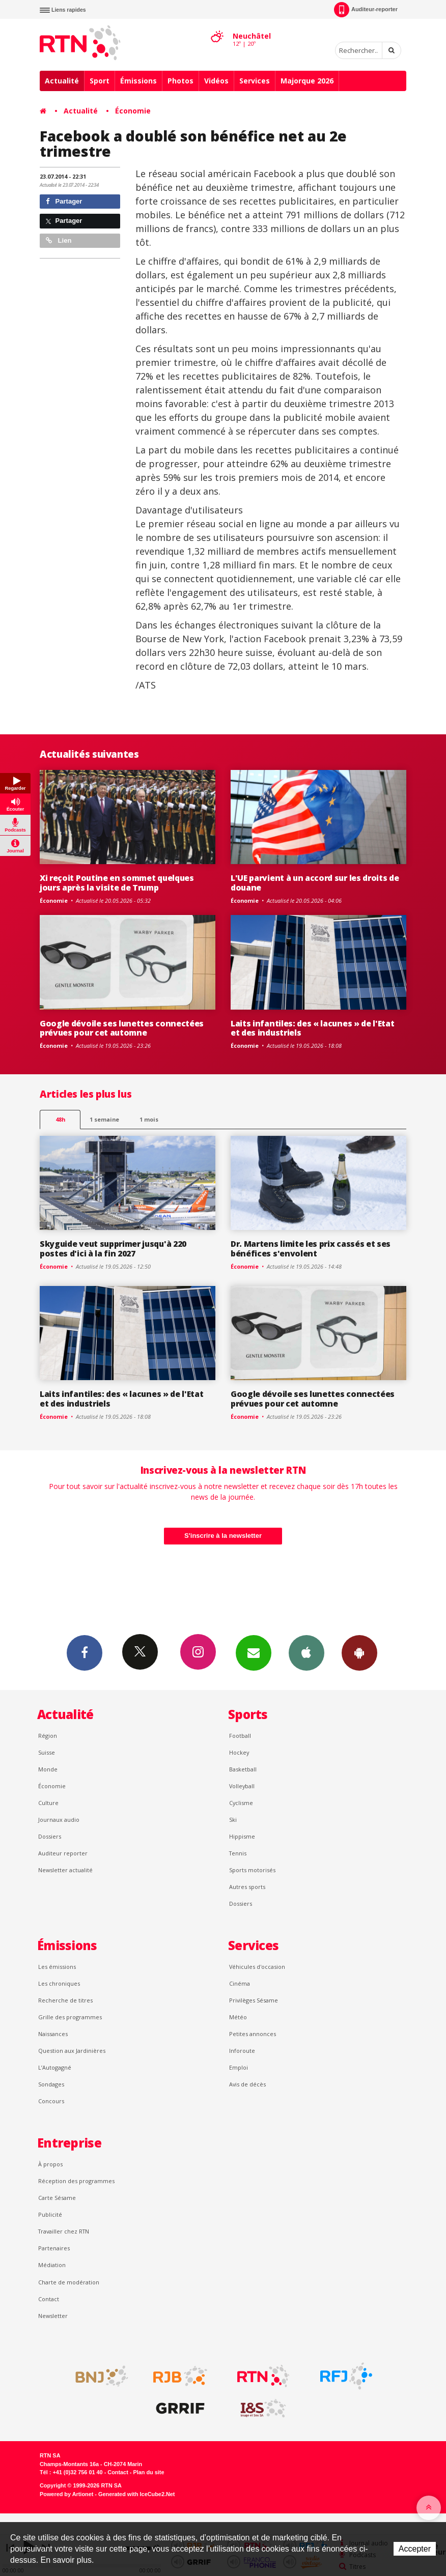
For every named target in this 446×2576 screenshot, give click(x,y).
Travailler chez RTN (63, 2231)
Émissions (138, 80)
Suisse (46, 1752)
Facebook (84, 1652)
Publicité (50, 2214)
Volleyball (242, 1786)
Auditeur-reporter (366, 9)
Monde (48, 1769)
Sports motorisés (252, 1870)
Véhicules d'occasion (257, 1966)
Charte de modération (68, 2282)
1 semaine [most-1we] (104, 1119)
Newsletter (53, 2315)
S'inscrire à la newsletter (223, 1535)
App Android (359, 1652)
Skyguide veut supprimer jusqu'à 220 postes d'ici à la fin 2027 (113, 1248)
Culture (48, 1802)
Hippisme (242, 1836)
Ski (233, 1819)
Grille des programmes (70, 2017)
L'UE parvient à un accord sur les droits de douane (315, 882)
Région (47, 1735)
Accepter (415, 2548)
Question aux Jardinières (71, 2050)
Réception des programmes (76, 2181)
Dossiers (49, 1836)
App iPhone (306, 1652)
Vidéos (216, 80)
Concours (51, 2101)
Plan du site (148, 2472)
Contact (48, 2299)
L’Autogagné (54, 2067)
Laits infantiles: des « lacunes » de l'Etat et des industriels (312, 1028)
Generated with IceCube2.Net (136, 2494)
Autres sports (247, 1886)
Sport (99, 80)
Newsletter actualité (65, 1870)
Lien (58, 240)
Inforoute (242, 2050)
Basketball (243, 1769)
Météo (238, 2017)
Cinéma (239, 1983)
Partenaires (54, 2248)
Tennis (237, 1853)
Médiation (52, 2265)
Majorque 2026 (307, 80)
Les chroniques (59, 1983)
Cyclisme (241, 1802)
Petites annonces (252, 2033)
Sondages (51, 2084)
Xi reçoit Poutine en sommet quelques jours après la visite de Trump (117, 882)
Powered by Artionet (66, 2494)
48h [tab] (60, 1119)
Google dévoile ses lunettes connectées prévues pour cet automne (122, 1028)
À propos (50, 2164)
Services (254, 80)
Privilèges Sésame (253, 2000)
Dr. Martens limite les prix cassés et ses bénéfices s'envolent (311, 1248)
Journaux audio (58, 1819)
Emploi (238, 2067)
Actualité (62, 80)
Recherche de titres (65, 2000)
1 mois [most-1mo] (149, 1119)
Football (240, 1735)
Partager (64, 201)
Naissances (53, 2033)
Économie (133, 111)
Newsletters (253, 1652)
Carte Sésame (57, 2197)
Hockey (239, 1752)
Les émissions (57, 1966)
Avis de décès (247, 2084)
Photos (180, 80)
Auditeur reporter (63, 1853)
